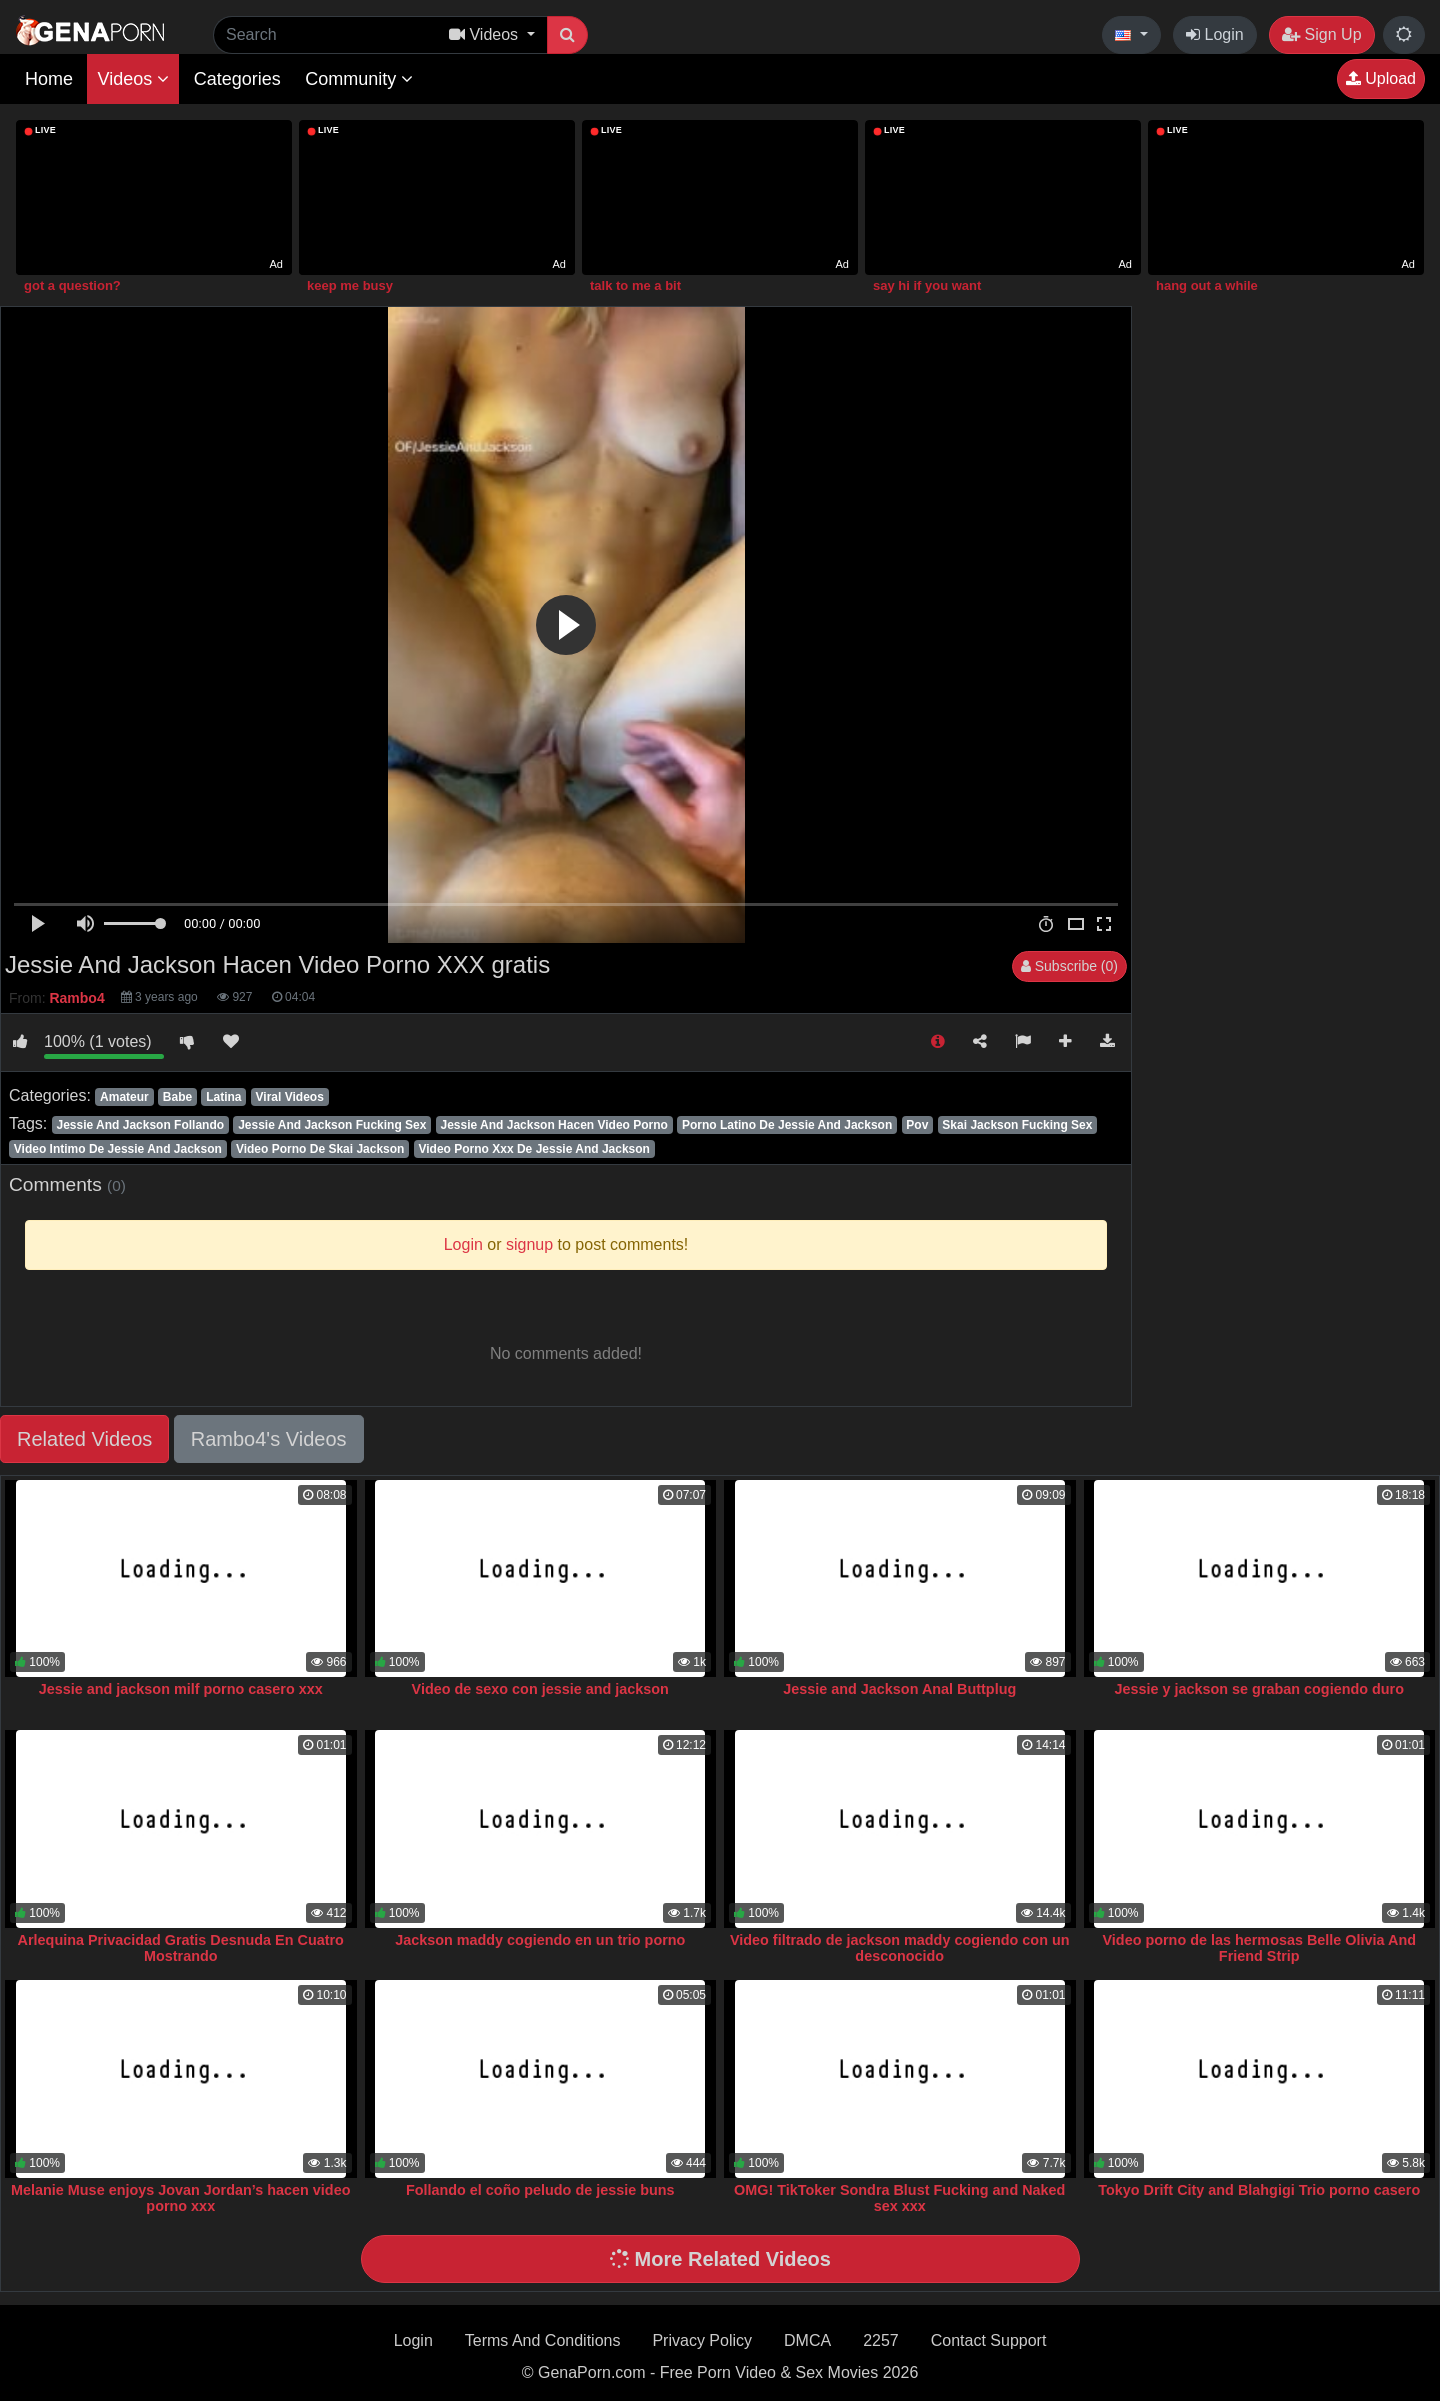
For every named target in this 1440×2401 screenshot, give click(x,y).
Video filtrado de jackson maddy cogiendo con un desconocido (900, 1948)
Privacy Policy (702, 2340)
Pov (917, 1125)
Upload (1381, 78)
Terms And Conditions (543, 2340)
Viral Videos (290, 1097)
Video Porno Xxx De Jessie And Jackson (533, 1149)
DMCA (807, 2340)
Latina (223, 1097)
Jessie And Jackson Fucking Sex (332, 1125)
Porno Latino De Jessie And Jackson (787, 1125)
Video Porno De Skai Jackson (320, 1149)
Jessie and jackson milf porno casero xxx (181, 1689)
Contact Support (989, 2340)
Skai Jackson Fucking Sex (1017, 1125)
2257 (881, 2340)
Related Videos (84, 1439)
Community (359, 79)
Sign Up (1321, 34)
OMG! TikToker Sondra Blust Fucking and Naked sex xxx (899, 2198)
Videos (133, 79)
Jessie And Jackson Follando (140, 1125)
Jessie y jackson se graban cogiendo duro (1259, 1689)
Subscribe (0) (1069, 966)
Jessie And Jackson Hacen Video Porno (554, 1125)
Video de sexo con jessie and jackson (540, 1689)
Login (1215, 34)
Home (49, 79)
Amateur (124, 1097)
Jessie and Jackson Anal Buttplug (899, 1689)
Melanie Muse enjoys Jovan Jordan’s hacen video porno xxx (180, 2198)
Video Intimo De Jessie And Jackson (118, 1149)
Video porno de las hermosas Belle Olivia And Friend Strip (1260, 1948)
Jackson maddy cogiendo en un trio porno (540, 1940)
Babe (177, 1097)
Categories (237, 79)
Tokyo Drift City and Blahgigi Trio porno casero (1259, 2190)
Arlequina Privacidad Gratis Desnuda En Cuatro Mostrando (181, 1948)
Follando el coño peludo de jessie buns (540, 2190)
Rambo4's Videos (269, 1439)
